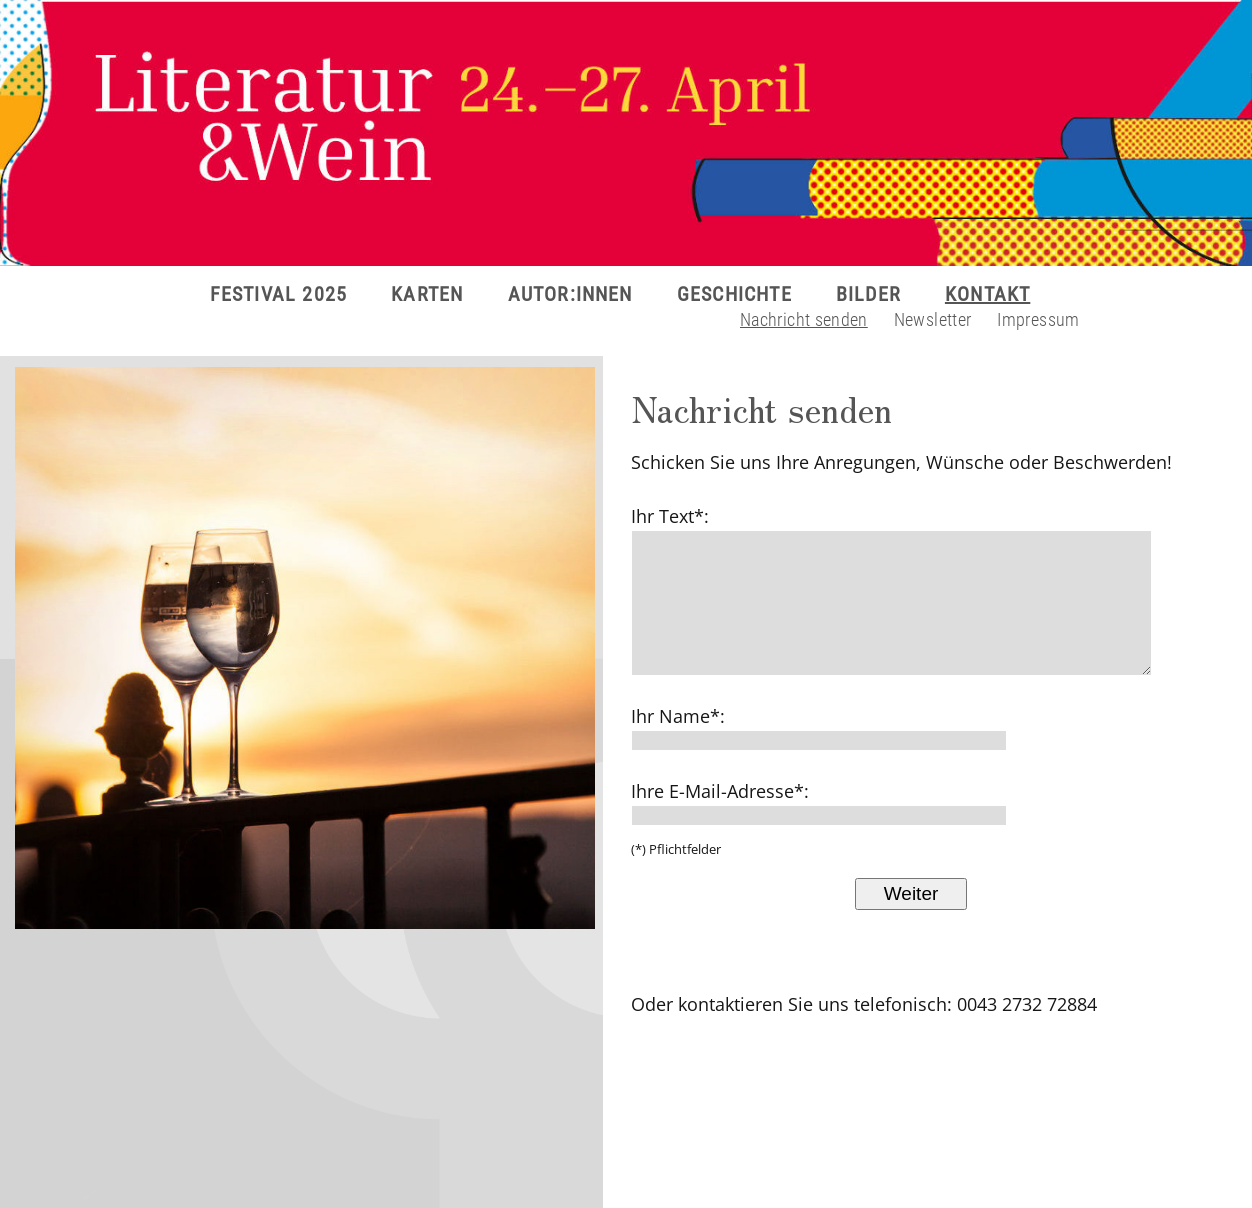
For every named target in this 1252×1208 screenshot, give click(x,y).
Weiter (911, 893)
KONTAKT (987, 294)
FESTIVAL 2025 (279, 294)
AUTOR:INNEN (570, 294)
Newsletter (933, 319)
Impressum (1038, 319)
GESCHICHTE (734, 294)
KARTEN (427, 294)
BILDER (868, 294)
